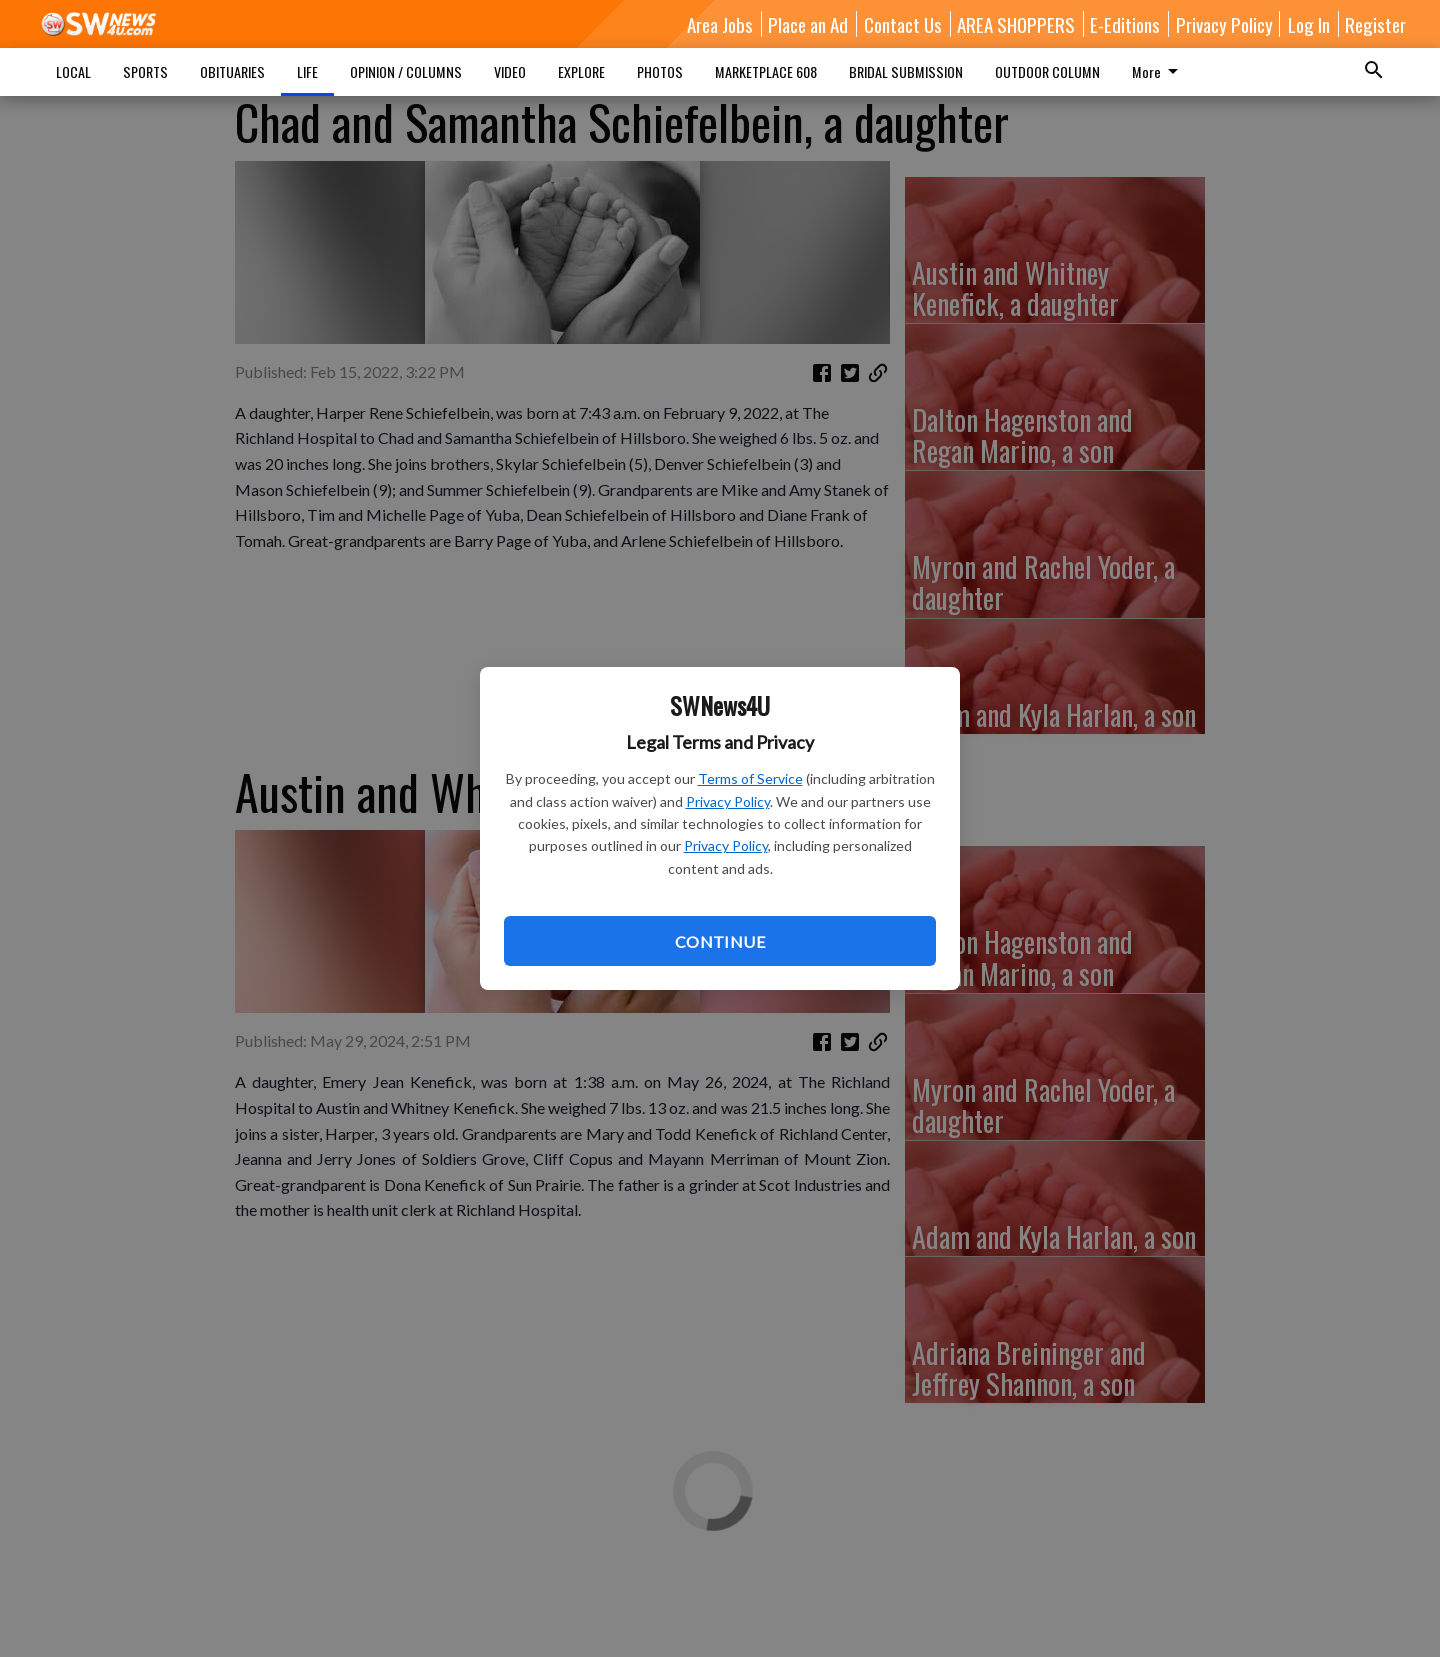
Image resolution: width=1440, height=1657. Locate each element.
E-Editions (1125, 24)
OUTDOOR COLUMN (1047, 71)
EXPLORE (581, 71)
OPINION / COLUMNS (406, 71)
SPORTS (145, 71)
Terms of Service (750, 778)
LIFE (307, 71)
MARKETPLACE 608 (766, 71)
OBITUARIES (232, 71)
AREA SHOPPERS (1016, 24)
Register (1375, 24)
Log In (1309, 24)
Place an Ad (808, 24)
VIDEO (510, 71)
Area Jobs (720, 24)
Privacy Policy (728, 801)
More (1158, 71)
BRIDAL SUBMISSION (906, 71)
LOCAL (73, 71)
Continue (720, 941)
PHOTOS (660, 71)
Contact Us (903, 24)
